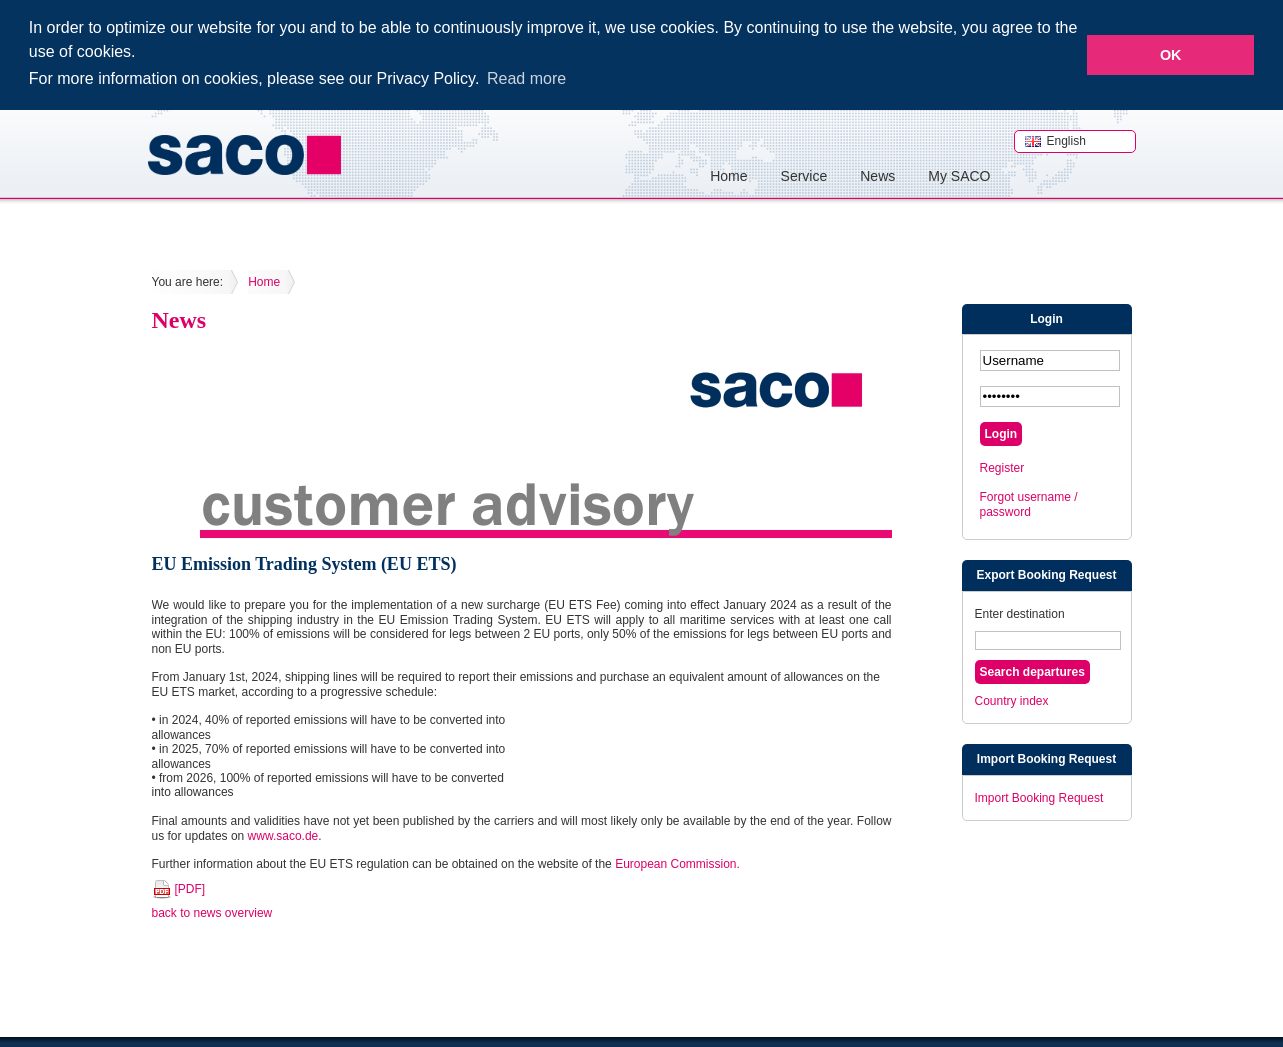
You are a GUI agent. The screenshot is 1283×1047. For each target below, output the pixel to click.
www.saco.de (283, 834)
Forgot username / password (1029, 503)
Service (804, 174)
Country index (1012, 700)
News (877, 174)
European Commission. (677, 863)
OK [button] (1171, 55)
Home (728, 174)
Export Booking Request (1046, 574)
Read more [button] (526, 78)
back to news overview (212, 912)
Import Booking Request (1046, 758)
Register (1002, 467)
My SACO (959, 174)
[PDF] (190, 887)
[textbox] (1048, 639)
